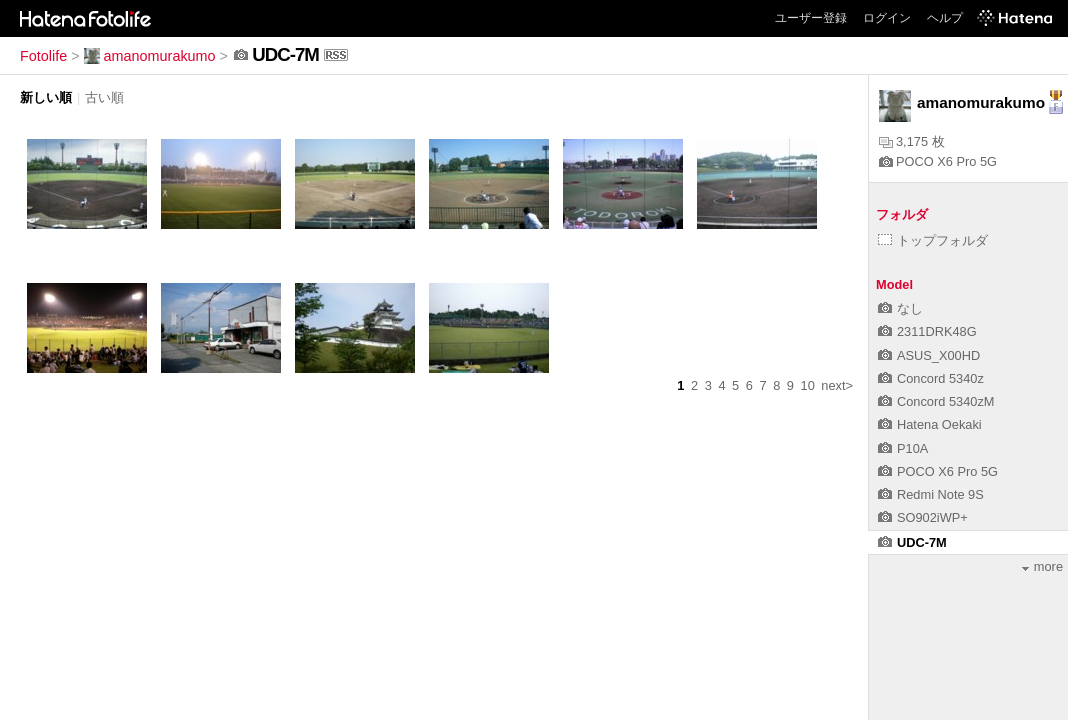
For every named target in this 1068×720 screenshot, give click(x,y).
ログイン (887, 18)
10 (808, 385)
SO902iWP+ (923, 517)
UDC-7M (912, 542)
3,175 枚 (912, 141)
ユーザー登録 (811, 18)
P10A (903, 448)
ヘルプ (945, 18)
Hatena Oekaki (930, 424)
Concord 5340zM (936, 401)
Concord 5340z (931, 378)
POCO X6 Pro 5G (938, 161)
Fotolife (43, 56)
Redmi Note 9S (931, 494)
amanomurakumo (150, 56)
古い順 (104, 97)
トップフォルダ (933, 240)
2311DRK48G (927, 331)
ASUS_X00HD (929, 355)
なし (900, 308)
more (1042, 566)
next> (837, 385)
